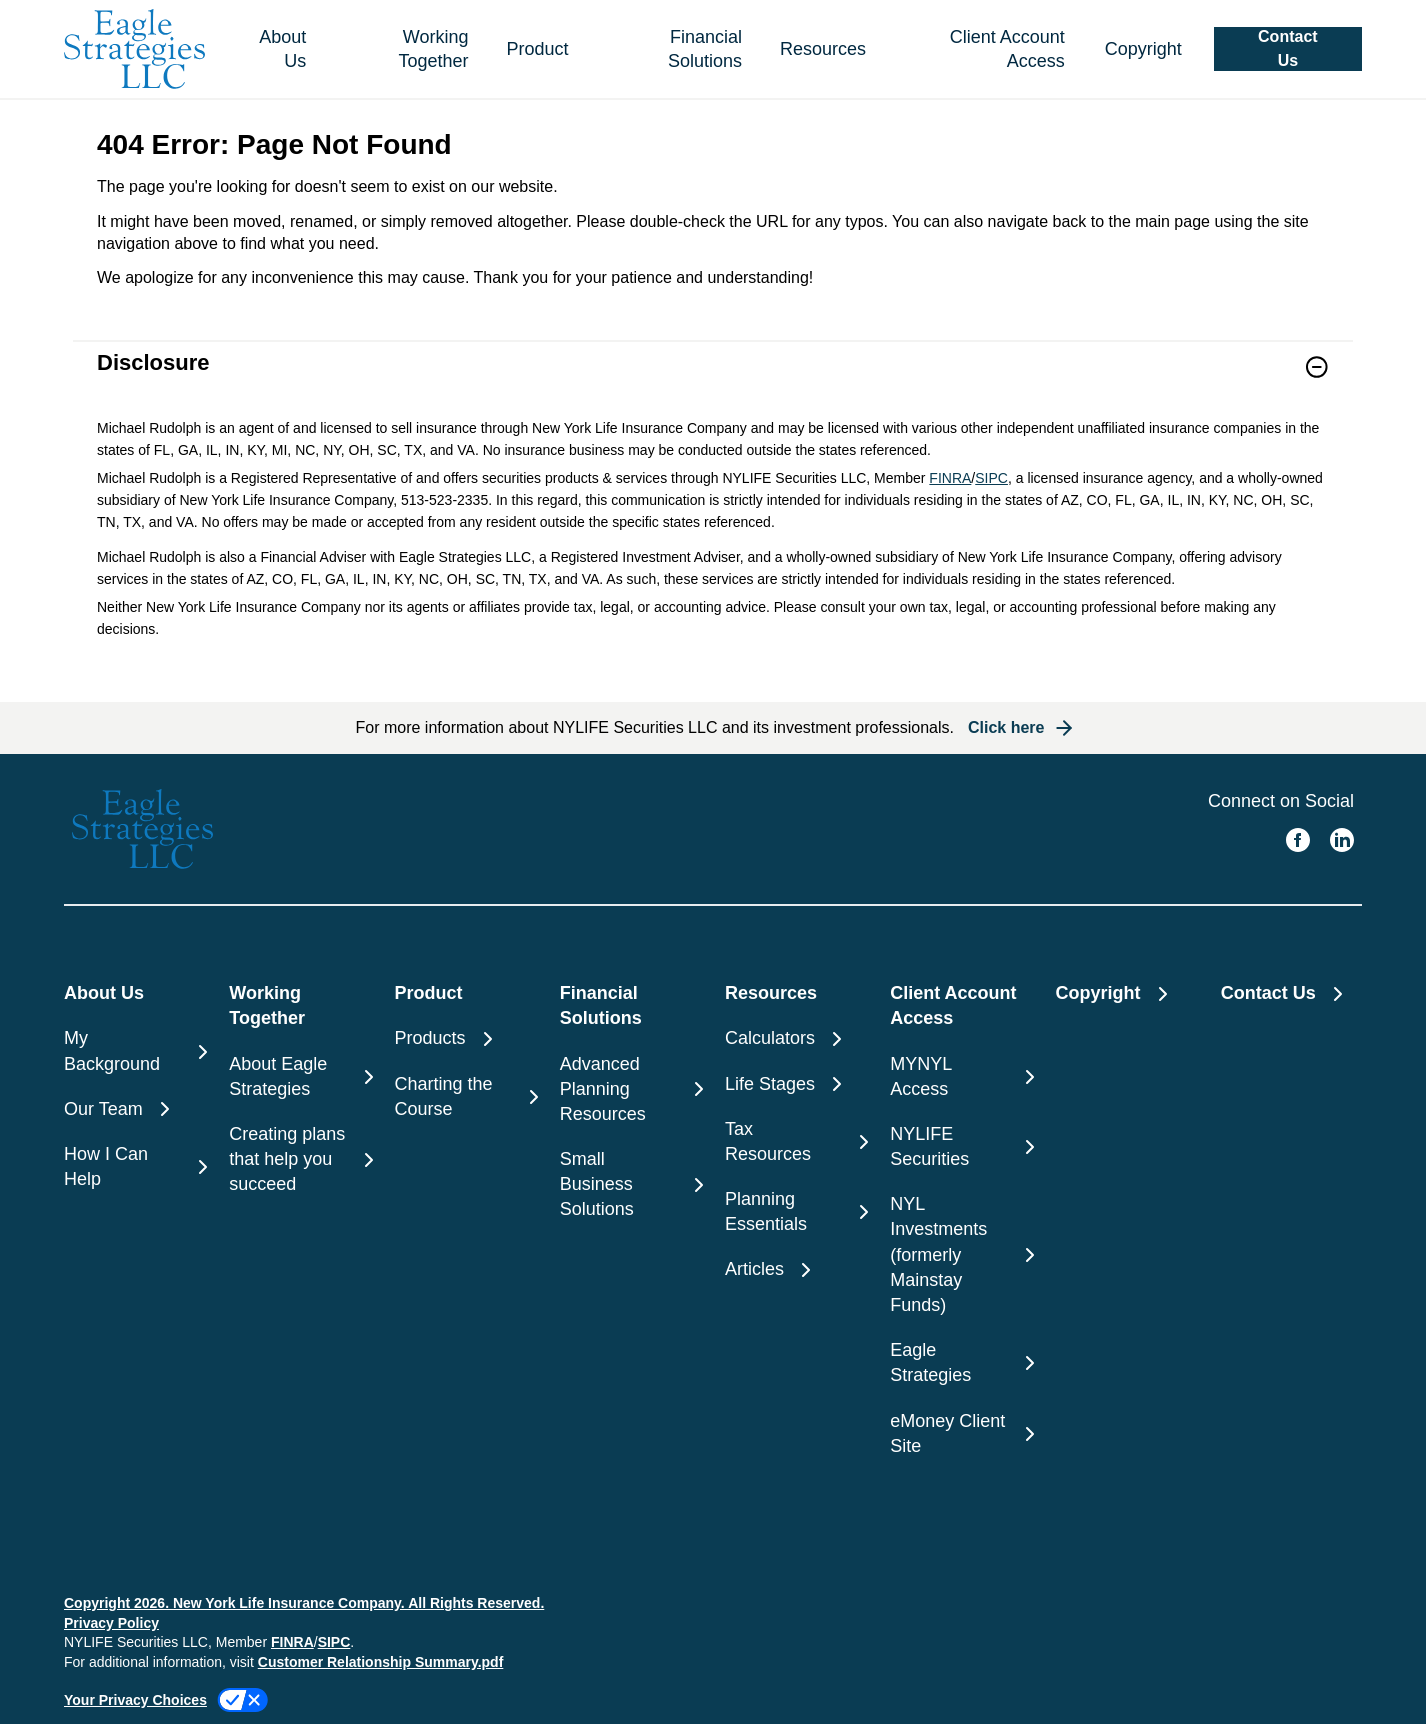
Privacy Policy (111, 1623)
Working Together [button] (433, 49)
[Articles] (795, 1269)
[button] (1288, 49)
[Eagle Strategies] (960, 1363)
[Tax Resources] (795, 1142)
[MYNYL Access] (960, 1077)
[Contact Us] (1291, 993)
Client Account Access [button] (1007, 49)
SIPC (991, 478)
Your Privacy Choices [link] (135, 1700)
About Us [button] (282, 49)
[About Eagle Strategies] (299, 1077)
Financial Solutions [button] (705, 49)
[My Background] (134, 1051)
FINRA (950, 478)
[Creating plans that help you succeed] (299, 1160)
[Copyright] (1139, 49)
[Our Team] (134, 1109)
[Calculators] (795, 1038)
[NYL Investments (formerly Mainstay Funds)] (960, 1255)
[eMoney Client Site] (960, 1434)
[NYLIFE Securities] (960, 1147)
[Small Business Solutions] (630, 1185)
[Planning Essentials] (795, 1212)
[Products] (465, 1038)
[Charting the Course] (465, 1097)
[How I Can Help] (134, 1167)
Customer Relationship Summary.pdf (381, 1662)
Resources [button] (823, 49)
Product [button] (538, 49)
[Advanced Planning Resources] (630, 1090)
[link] (713, 379)
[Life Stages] (795, 1084)
